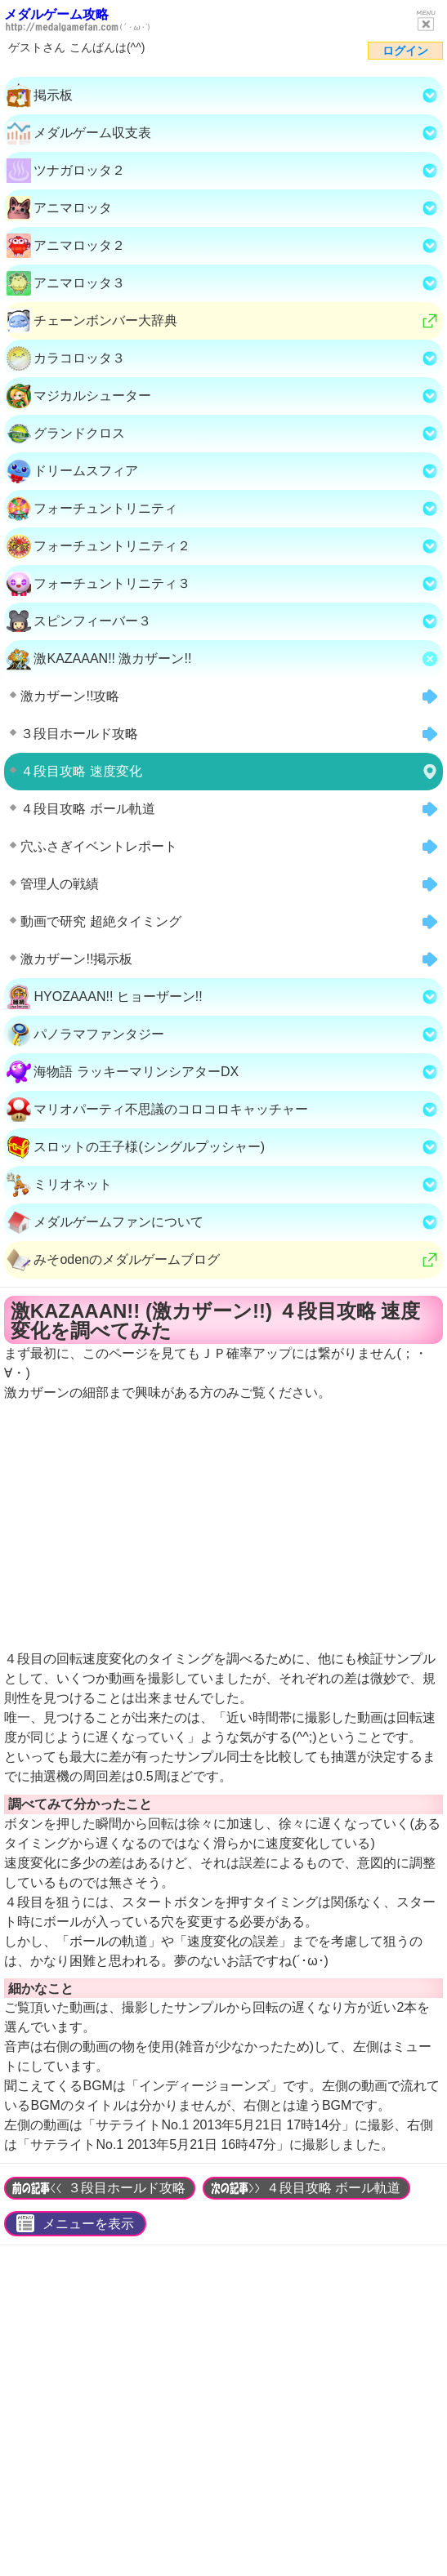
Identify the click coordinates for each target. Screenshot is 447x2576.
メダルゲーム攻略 (56, 14)
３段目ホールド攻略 (127, 2188)
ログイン (405, 50)
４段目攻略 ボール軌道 (333, 2188)
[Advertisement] (223, 2415)
